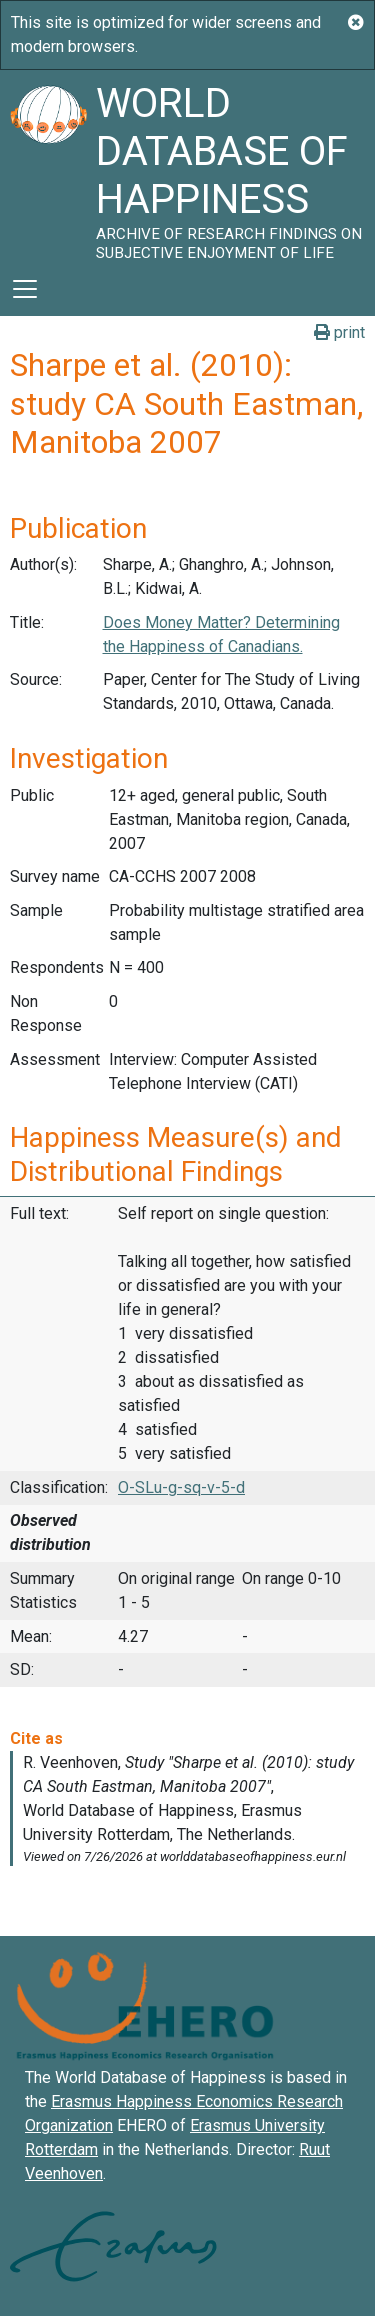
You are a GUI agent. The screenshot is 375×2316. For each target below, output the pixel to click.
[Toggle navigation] (25, 289)
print (339, 332)
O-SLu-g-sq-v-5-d (181, 1487)
